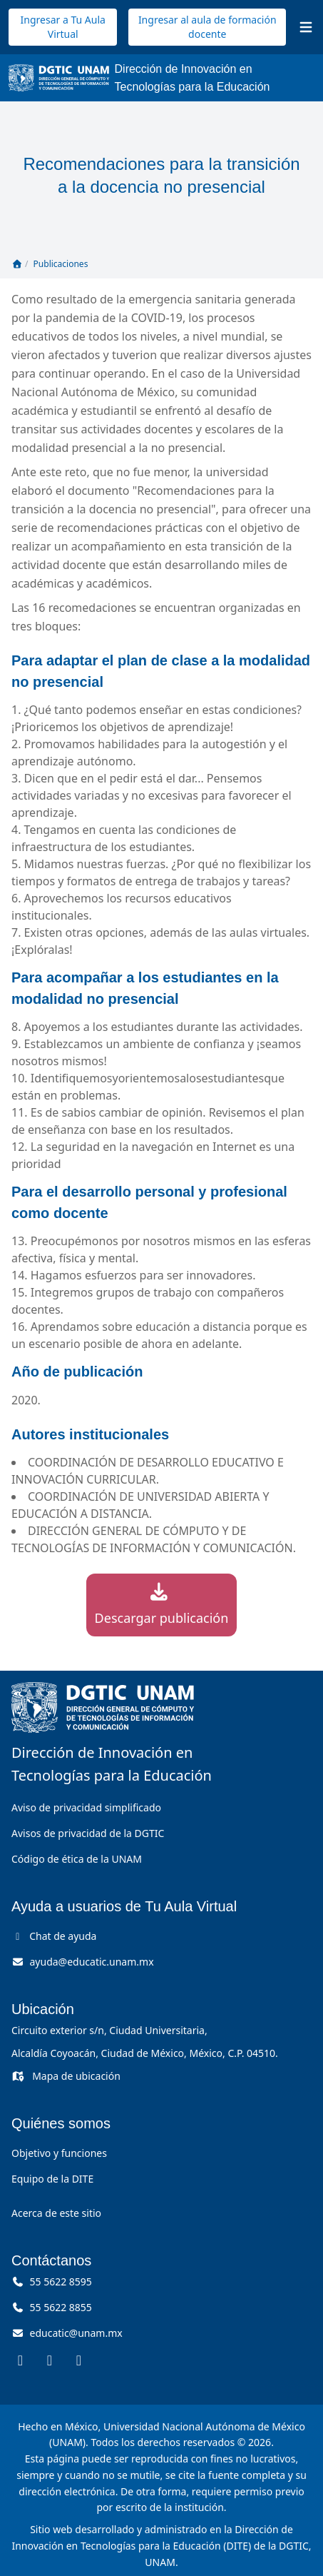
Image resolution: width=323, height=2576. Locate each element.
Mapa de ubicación (66, 2076)
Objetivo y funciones (59, 2153)
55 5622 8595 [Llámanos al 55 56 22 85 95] (51, 2281)
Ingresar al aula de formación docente (207, 27)
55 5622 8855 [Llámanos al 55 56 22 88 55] (51, 2307)
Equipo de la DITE (52, 2178)
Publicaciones (61, 264)
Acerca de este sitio (56, 2213)
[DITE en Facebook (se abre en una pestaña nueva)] (20, 2360)
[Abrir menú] (305, 27)
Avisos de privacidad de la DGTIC (87, 1833)
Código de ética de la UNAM (76, 1859)
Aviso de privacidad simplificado (86, 1807)
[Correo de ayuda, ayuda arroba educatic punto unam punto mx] (82, 1961)
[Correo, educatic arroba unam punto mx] (67, 2333)
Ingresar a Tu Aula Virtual (63, 27)
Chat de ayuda (53, 1936)
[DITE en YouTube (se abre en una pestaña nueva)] (79, 2360)
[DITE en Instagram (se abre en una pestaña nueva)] (49, 2360)
